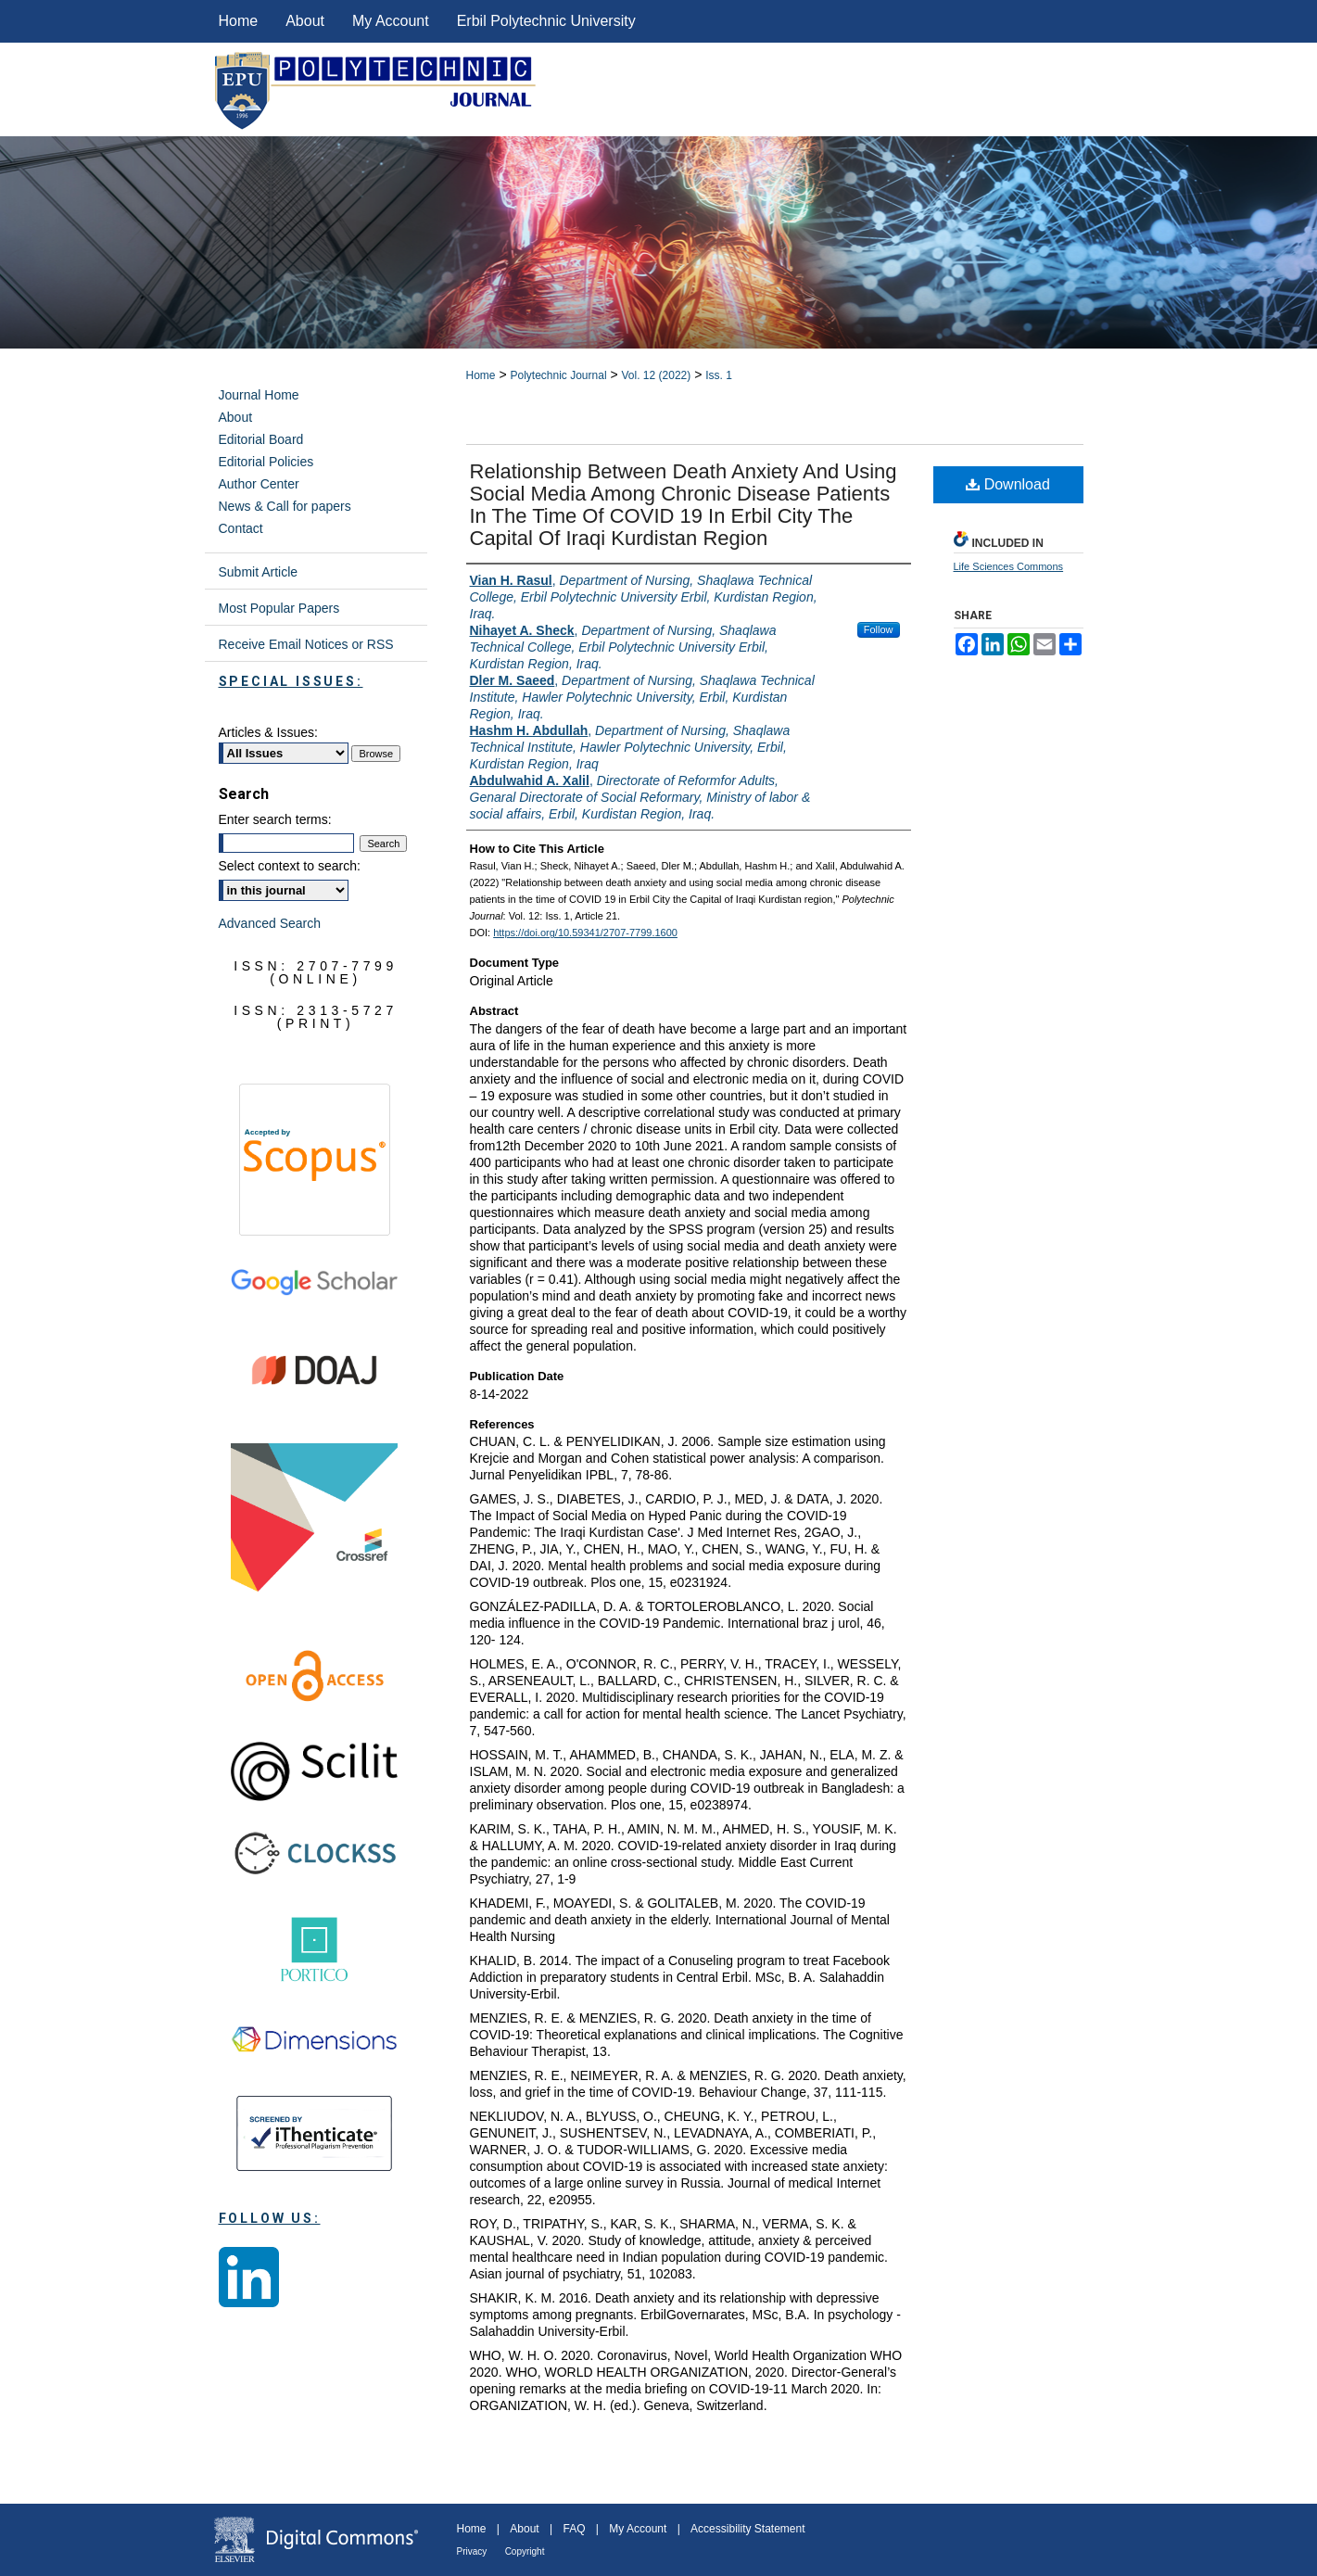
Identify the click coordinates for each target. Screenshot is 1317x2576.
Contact (241, 528)
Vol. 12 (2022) (656, 375)
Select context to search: (290, 865)
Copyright (525, 2551)
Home (481, 375)
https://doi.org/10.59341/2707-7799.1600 (585, 932)
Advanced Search (270, 923)
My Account (637, 2528)
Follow (878, 629)
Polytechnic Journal (558, 375)
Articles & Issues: (268, 732)
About (236, 417)
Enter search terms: (275, 819)
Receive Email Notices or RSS (306, 644)
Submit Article (258, 572)
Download (1008, 484)
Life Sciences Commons (1009, 566)
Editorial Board (261, 439)
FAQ (574, 2528)
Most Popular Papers (279, 608)
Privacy (472, 2551)
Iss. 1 (718, 375)
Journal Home (259, 394)
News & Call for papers (285, 506)
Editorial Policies (266, 461)
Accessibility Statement (747, 2528)
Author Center (259, 483)
